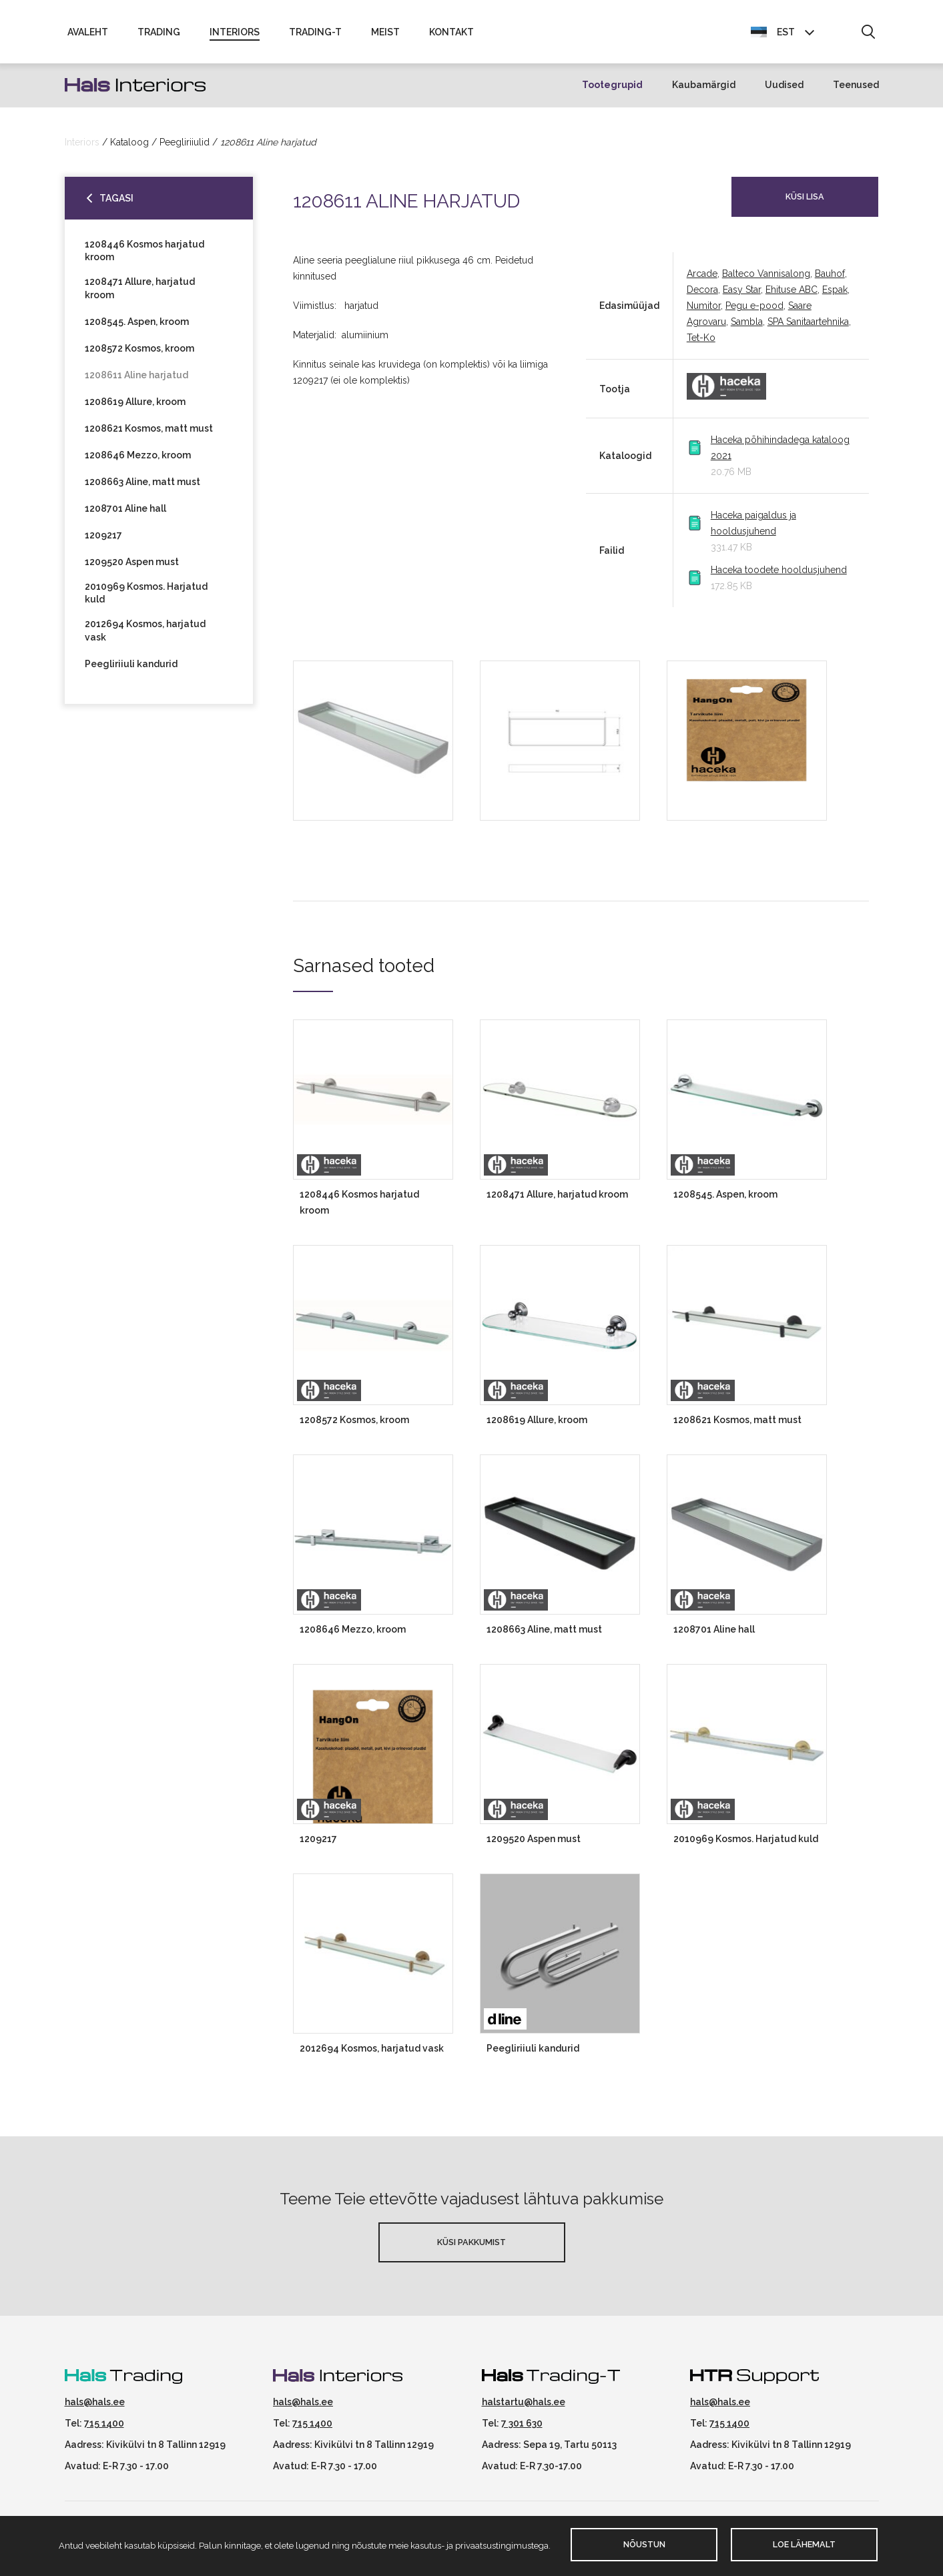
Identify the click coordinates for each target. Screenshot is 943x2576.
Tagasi (116, 203)
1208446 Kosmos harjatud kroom (144, 256)
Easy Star (742, 295)
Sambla (747, 327)
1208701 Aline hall (125, 514)
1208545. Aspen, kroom (137, 327)
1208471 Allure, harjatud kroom (140, 294)
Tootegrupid (612, 90)
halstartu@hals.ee (523, 2407)
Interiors (235, 34)
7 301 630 (522, 2428)
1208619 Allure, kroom (135, 407)
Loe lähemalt (804, 2544)
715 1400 (104, 2428)
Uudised (784, 90)
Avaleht (87, 34)
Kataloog (129, 147)
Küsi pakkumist (471, 2247)
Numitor (704, 311)
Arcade (702, 279)
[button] (868, 35)
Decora (702, 295)
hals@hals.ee (95, 2407)
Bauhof (830, 279)
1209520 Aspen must (132, 567)
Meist (385, 34)
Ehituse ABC (791, 295)
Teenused (856, 90)
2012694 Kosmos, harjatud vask (145, 636)
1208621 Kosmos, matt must (149, 434)
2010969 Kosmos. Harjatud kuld (146, 599)
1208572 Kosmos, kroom (139, 354)
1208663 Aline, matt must (142, 487)
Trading (158, 34)
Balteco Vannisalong (766, 279)
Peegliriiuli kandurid (131, 670)
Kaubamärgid (703, 90)
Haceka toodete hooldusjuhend (779, 575)
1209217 (103, 541)
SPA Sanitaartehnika (808, 327)
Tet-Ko (701, 343)
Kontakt (451, 34)
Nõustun (644, 2544)
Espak (835, 295)
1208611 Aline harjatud (136, 381)
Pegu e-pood (754, 311)
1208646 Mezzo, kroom (138, 461)
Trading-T (315, 34)
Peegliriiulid (185, 147)
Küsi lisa (804, 202)
